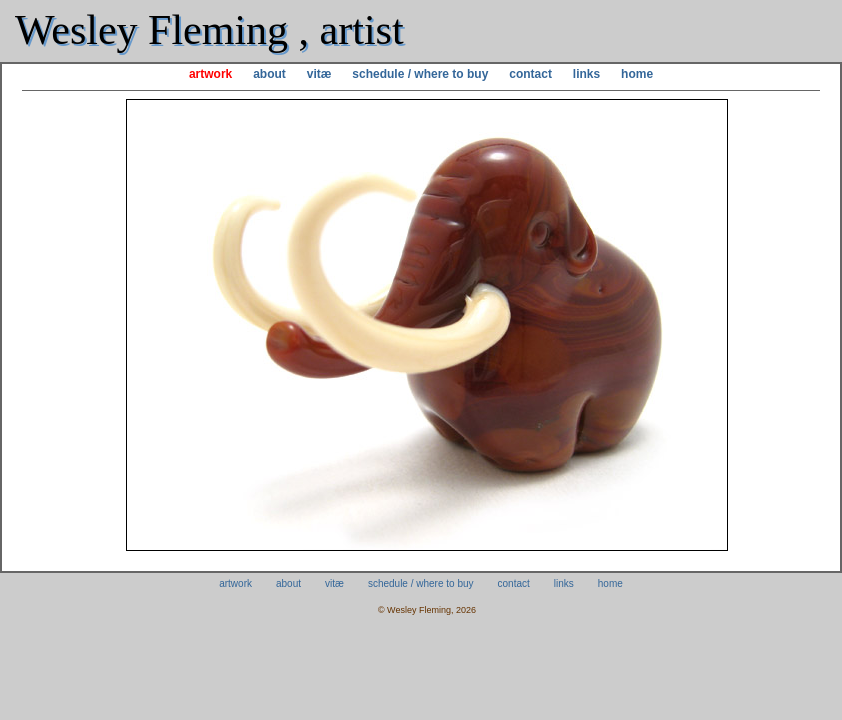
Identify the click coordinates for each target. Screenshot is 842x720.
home (637, 74)
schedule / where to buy (420, 74)
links (586, 74)
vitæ (319, 74)
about (269, 74)
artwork (210, 74)
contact (530, 74)
